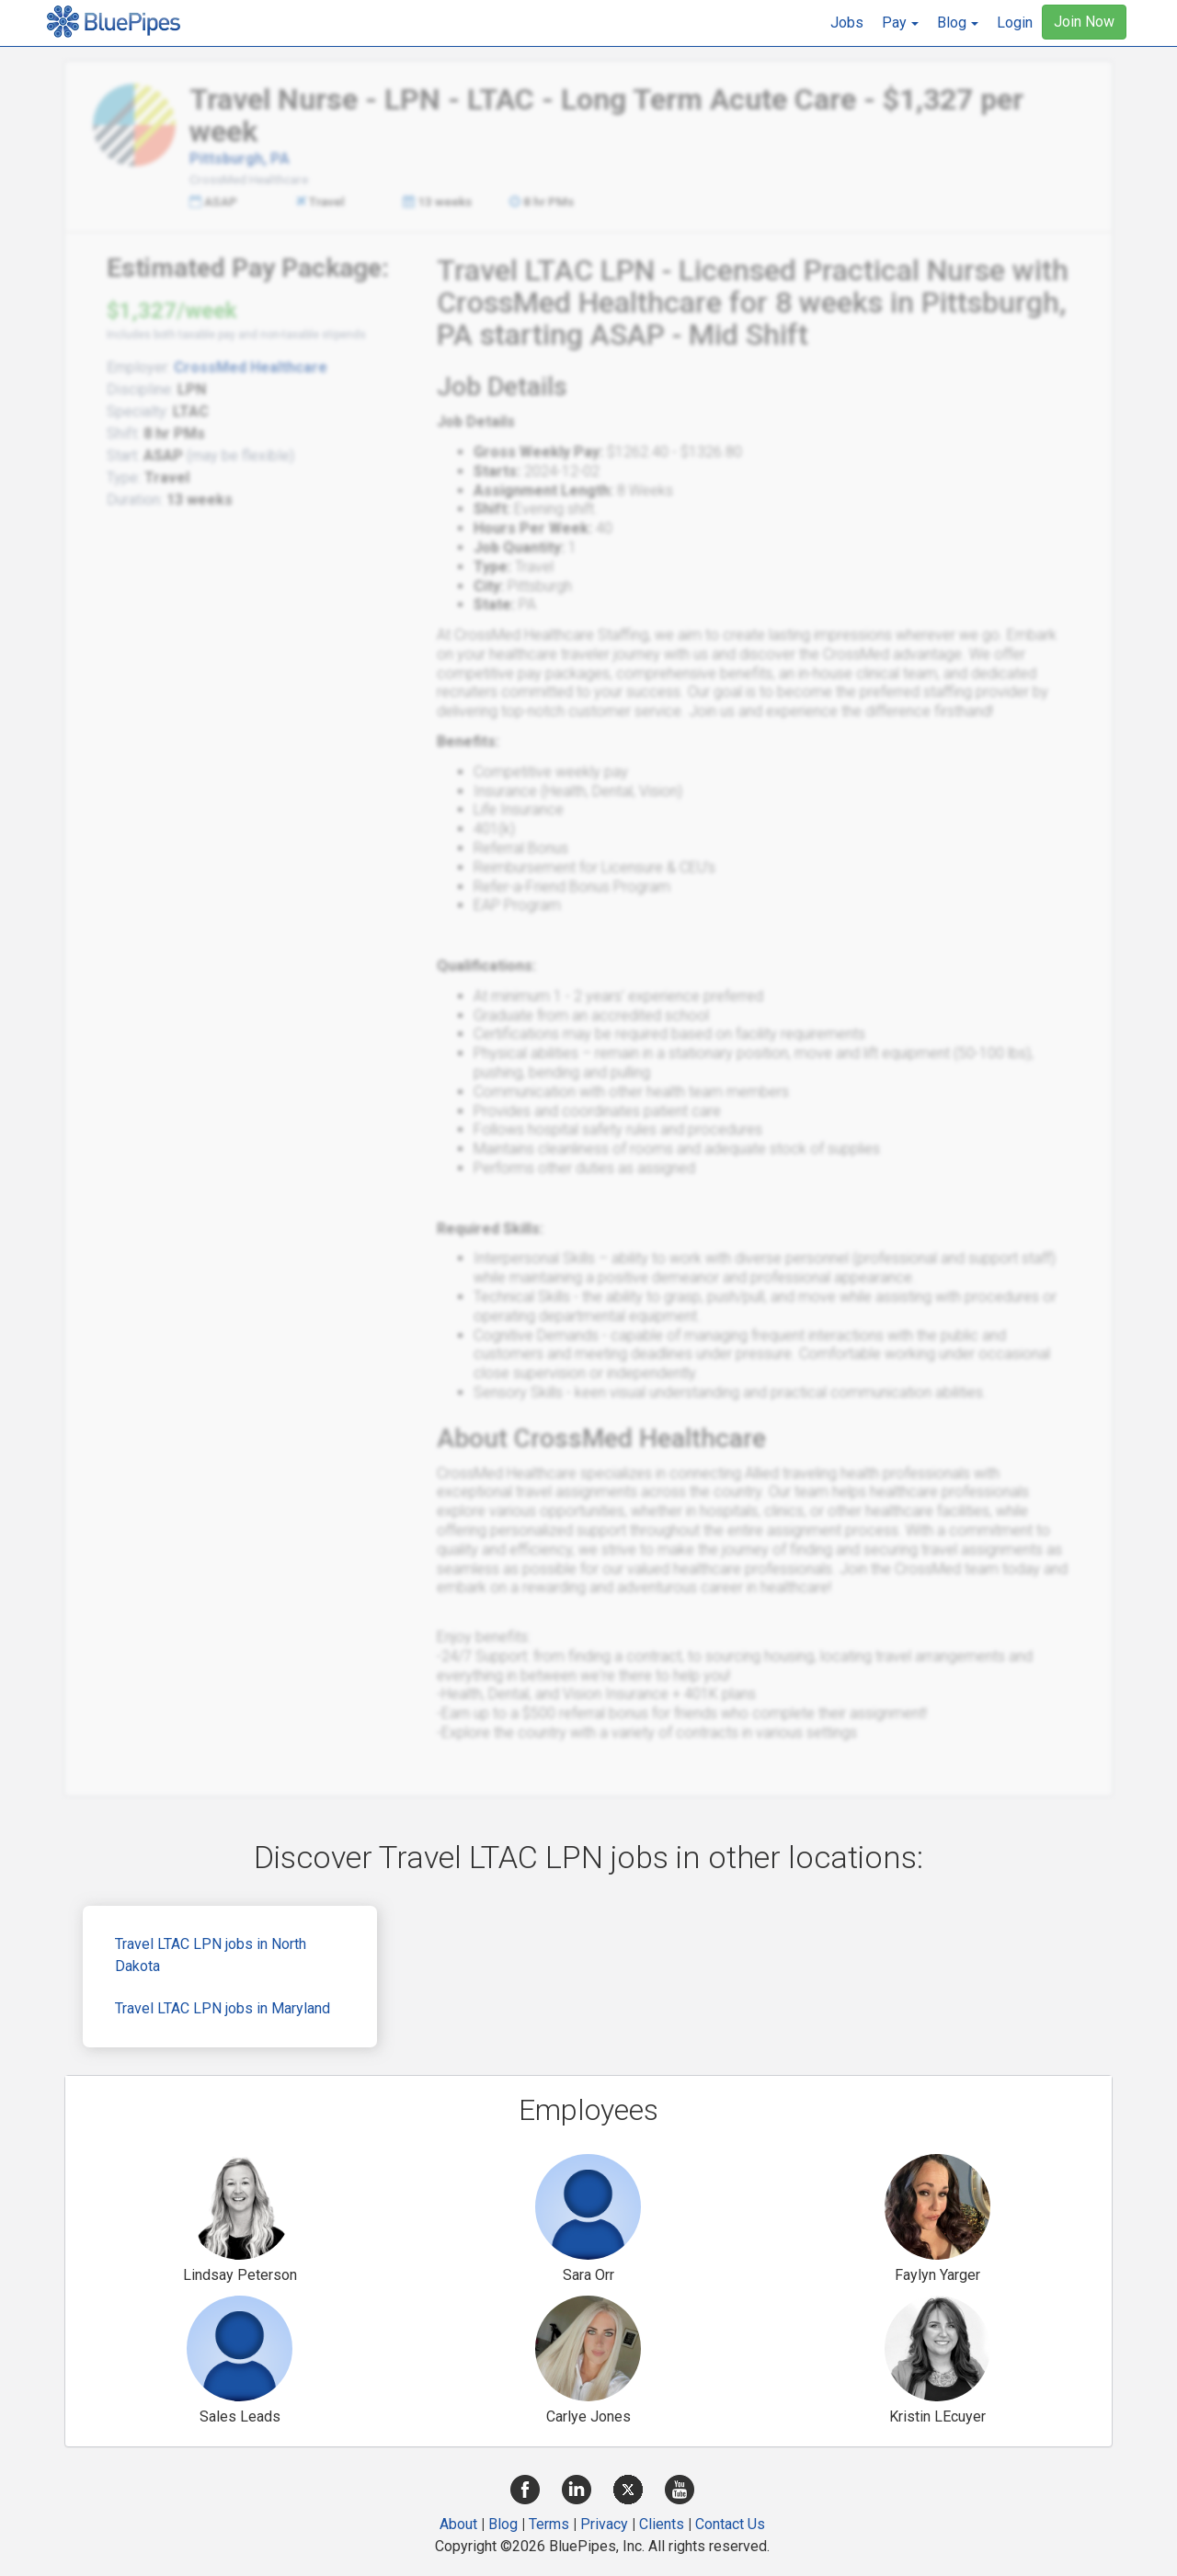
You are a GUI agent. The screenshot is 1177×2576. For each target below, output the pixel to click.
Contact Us (730, 2524)
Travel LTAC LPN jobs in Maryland (222, 2008)
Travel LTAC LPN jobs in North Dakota (210, 1955)
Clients (661, 2524)
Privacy (604, 2524)
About (458, 2524)
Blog (503, 2524)
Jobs (846, 22)
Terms (549, 2524)
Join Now (1084, 21)
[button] (900, 23)
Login (1015, 22)
